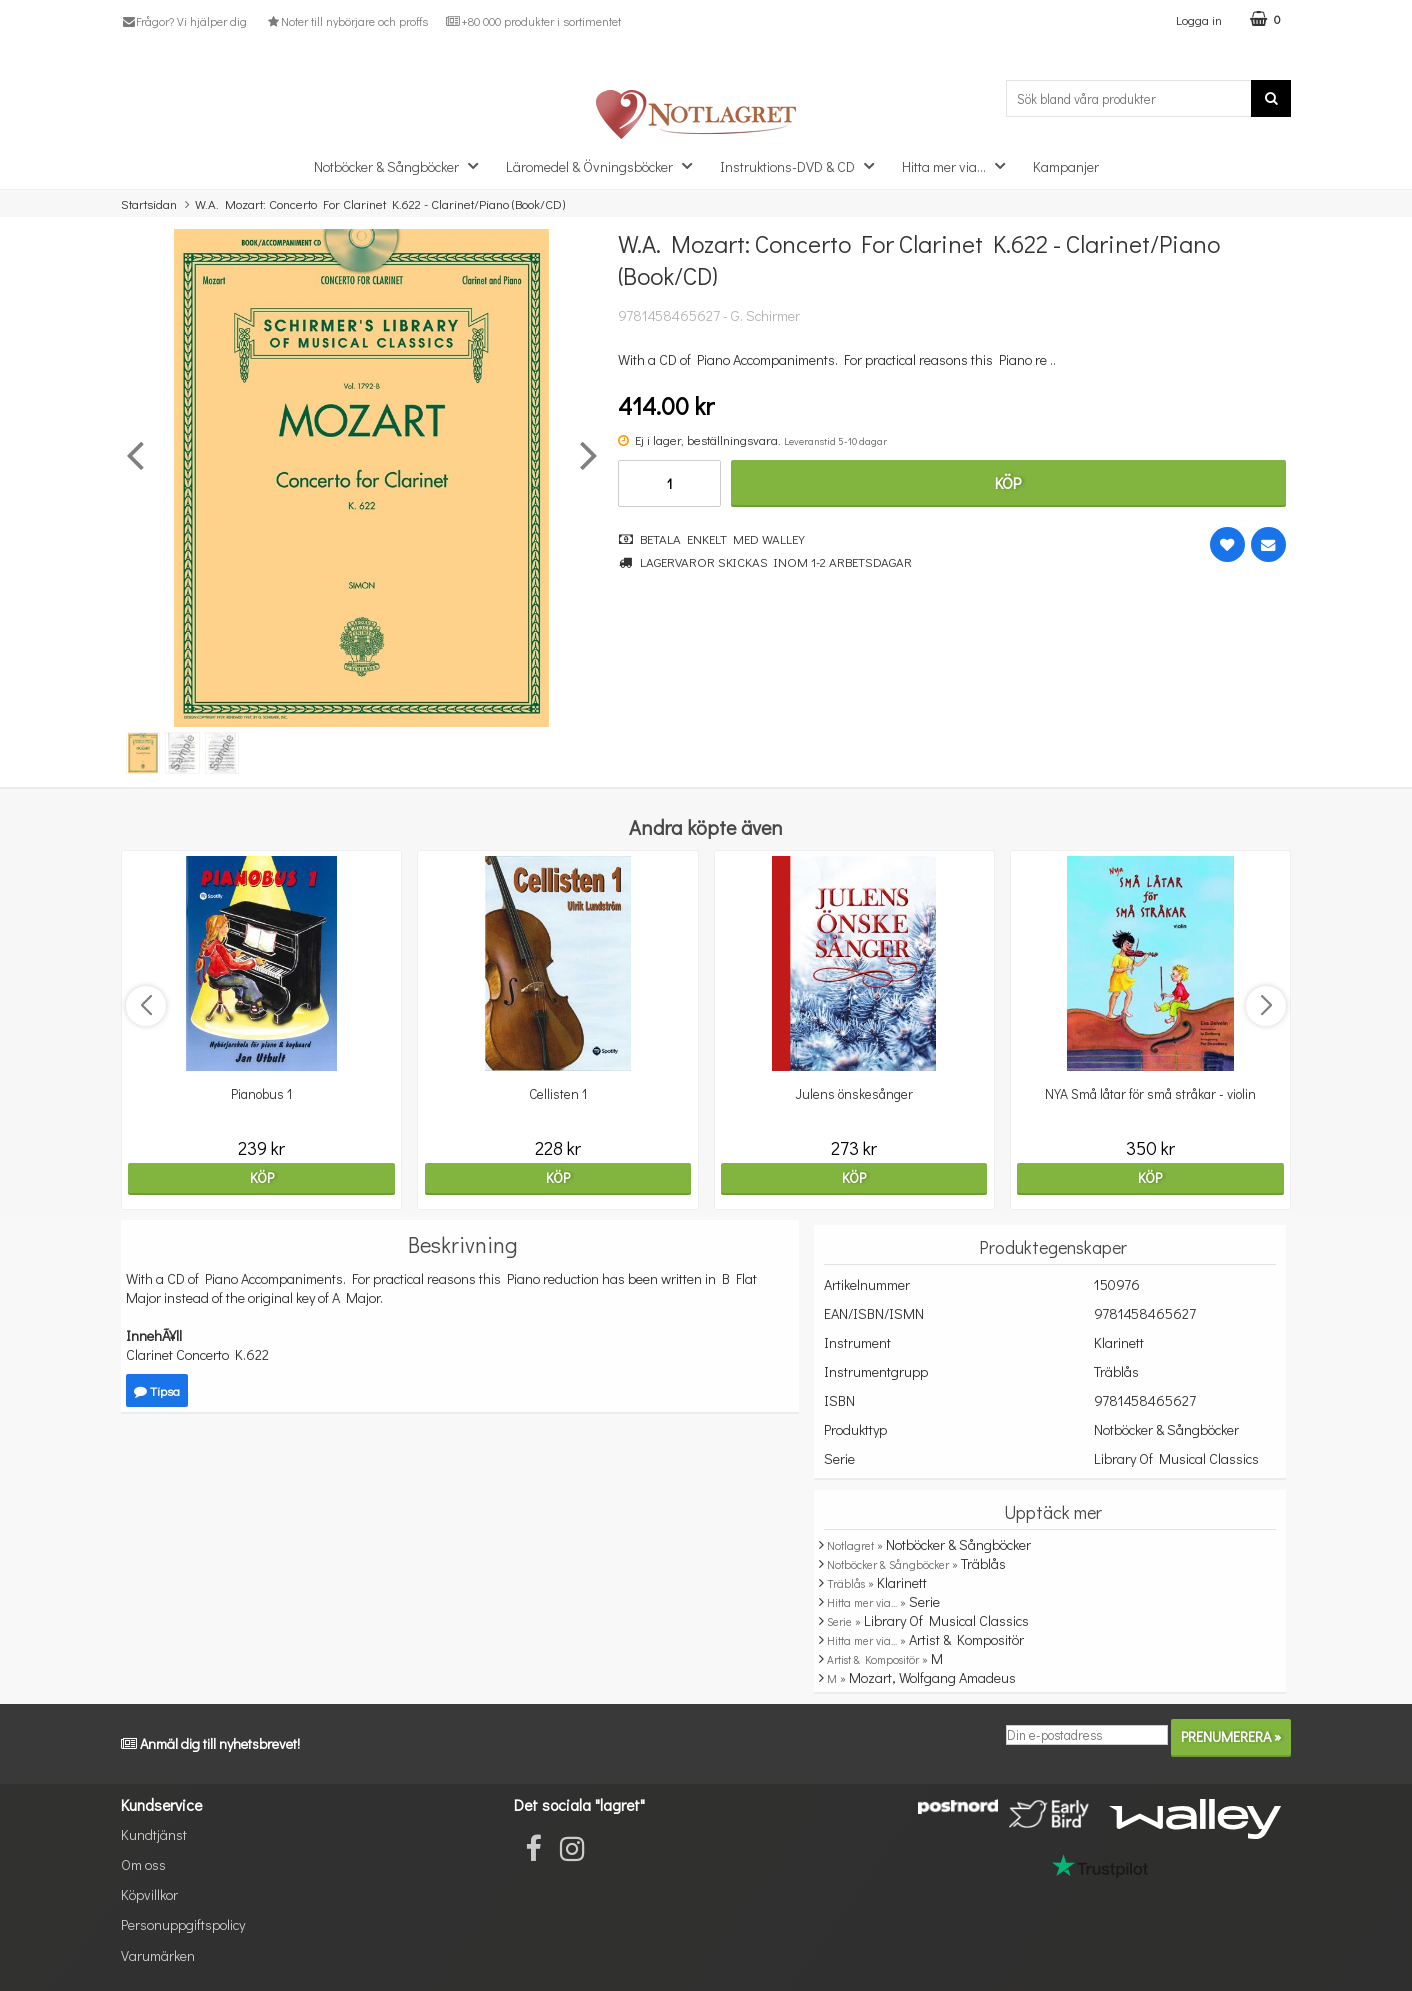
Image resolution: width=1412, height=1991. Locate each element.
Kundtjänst (154, 1834)
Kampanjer (1066, 166)
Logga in (1199, 19)
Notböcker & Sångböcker (402, 165)
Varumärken (158, 1955)
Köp (1008, 482)
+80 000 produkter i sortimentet (533, 21)
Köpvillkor (149, 1894)
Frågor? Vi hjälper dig (184, 21)
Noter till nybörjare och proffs (346, 21)
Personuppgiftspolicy (183, 1924)
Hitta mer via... (959, 165)
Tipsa (157, 1390)
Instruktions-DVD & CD (803, 165)
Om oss (143, 1864)
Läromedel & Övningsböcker (605, 165)
